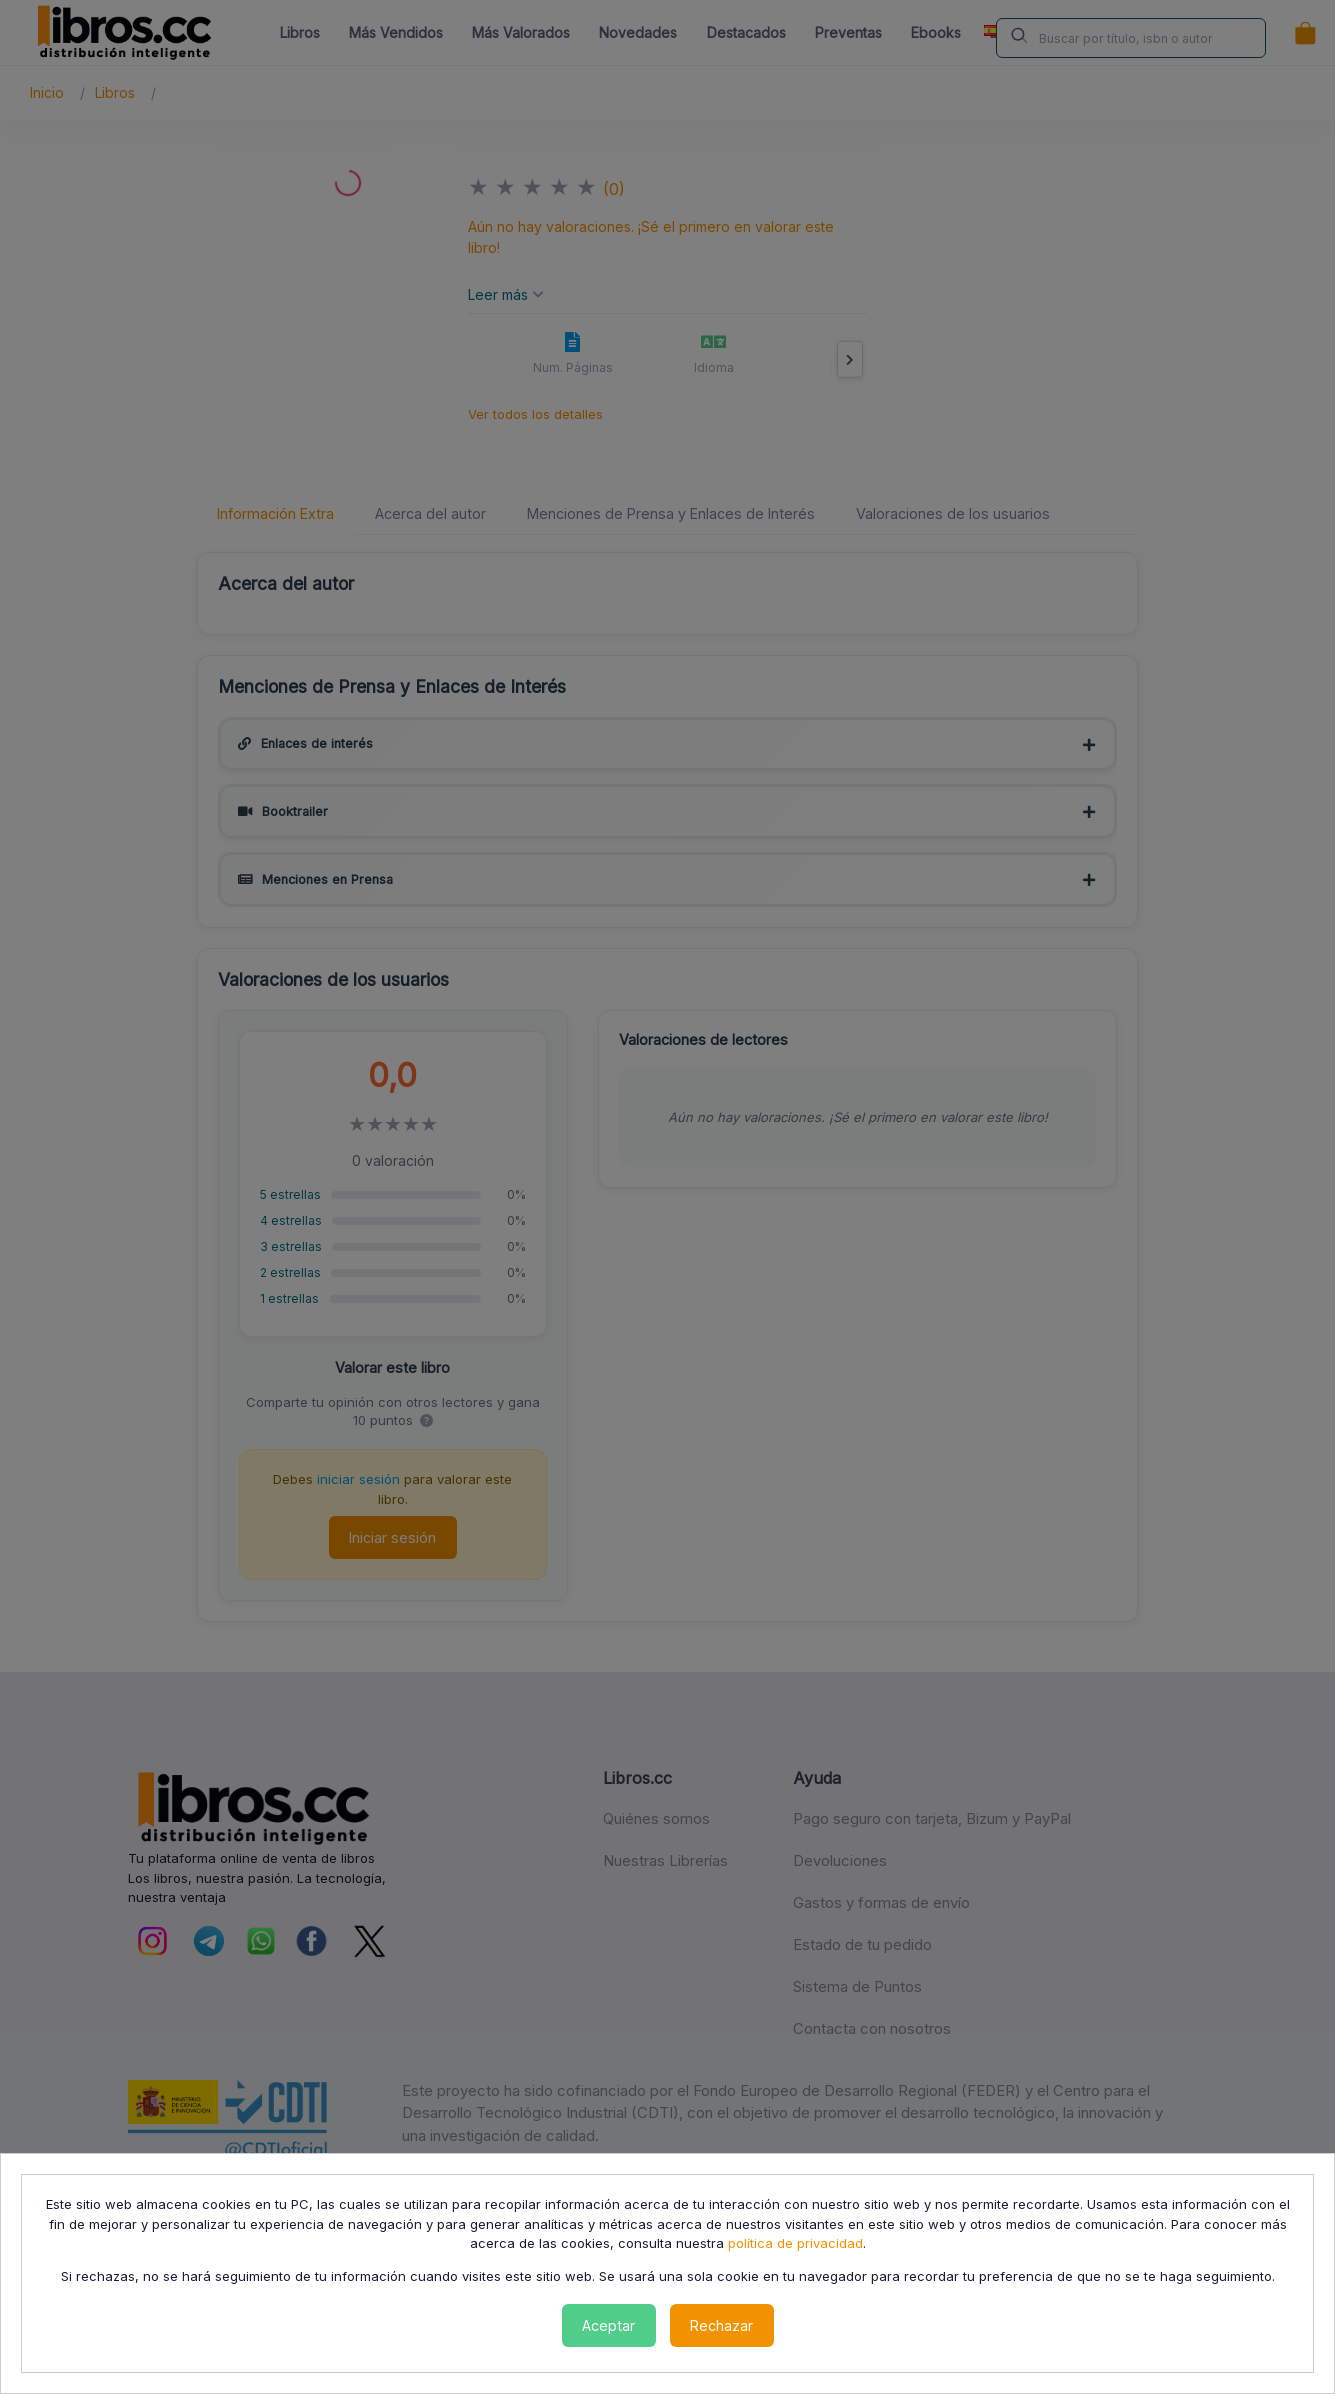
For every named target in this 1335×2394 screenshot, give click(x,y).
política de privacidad (795, 2243)
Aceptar (608, 2325)
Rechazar (721, 2325)
